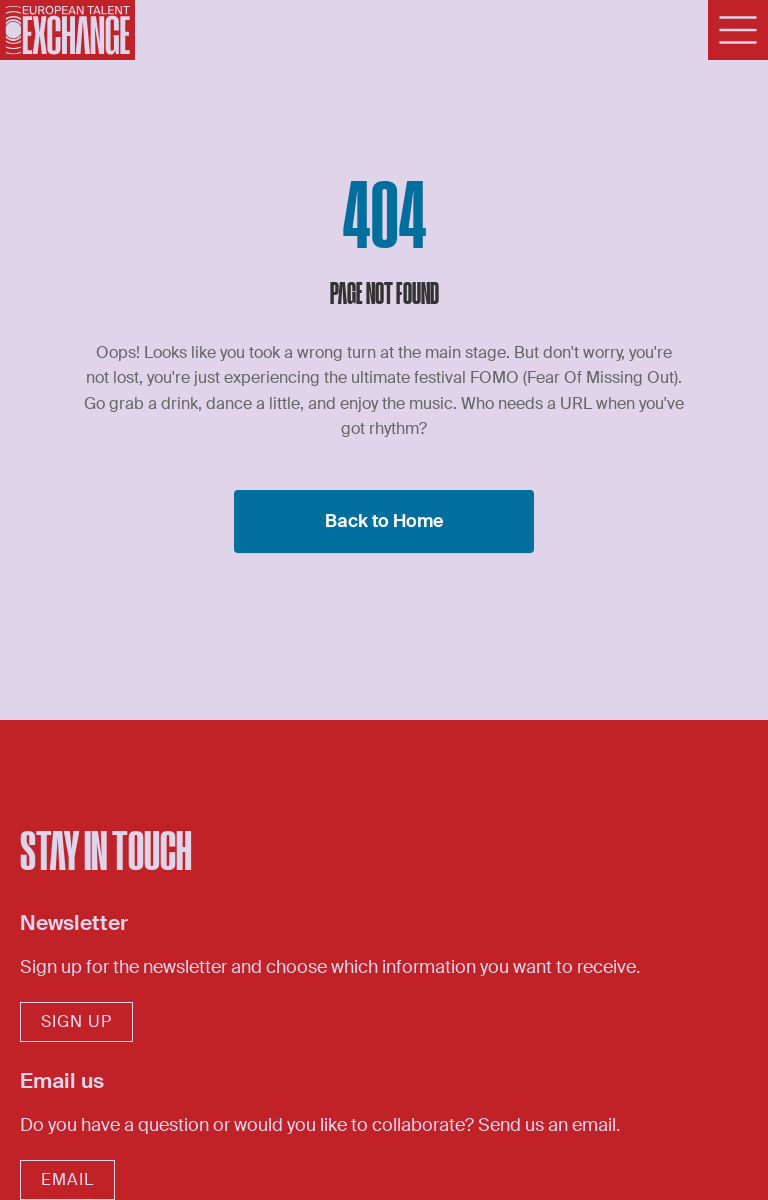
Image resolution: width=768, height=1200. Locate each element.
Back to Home (384, 521)
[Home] (67, 30)
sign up (76, 1021)
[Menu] (738, 30)
